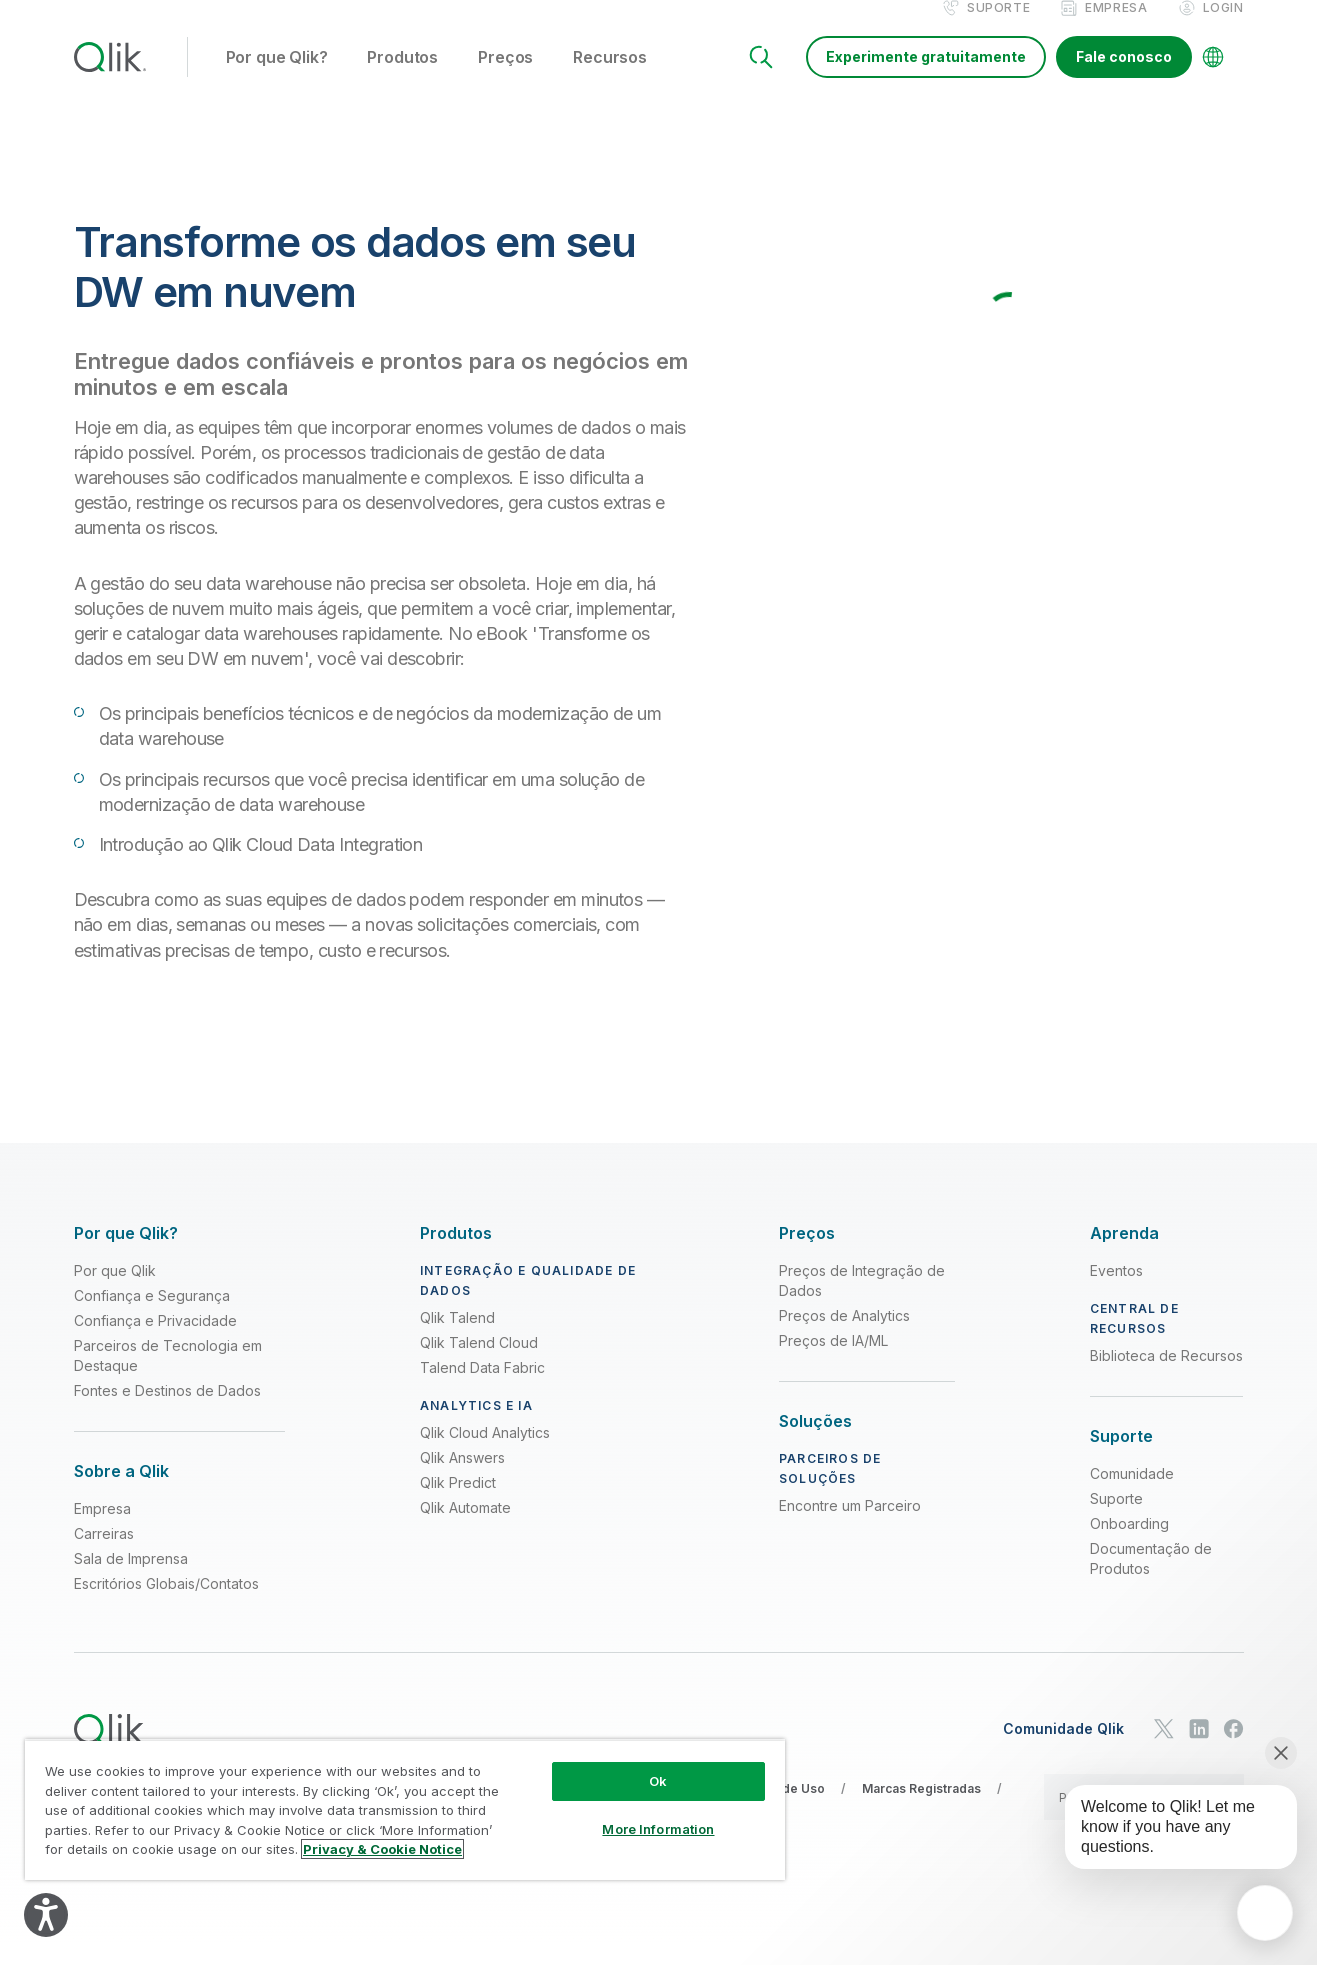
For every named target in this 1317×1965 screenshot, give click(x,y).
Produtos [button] (402, 79)
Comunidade (1132, 1494)
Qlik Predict (458, 1503)
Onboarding (1129, 1544)
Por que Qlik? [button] (277, 79)
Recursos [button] (610, 79)
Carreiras (104, 1554)
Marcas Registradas (921, 1809)
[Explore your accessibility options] (46, 1915)
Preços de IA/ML (833, 1361)
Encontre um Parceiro (850, 1526)
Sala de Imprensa (131, 1579)
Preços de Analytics (844, 1336)
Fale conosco (1124, 77)
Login (1223, 28)
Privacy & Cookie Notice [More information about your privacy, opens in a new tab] (382, 1849)
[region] (405, 1809)
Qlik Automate (465, 1528)
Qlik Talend (457, 1338)
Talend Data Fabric (482, 1388)
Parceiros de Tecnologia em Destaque (168, 1376)
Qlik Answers (462, 1478)
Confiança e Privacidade (155, 1341)
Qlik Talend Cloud (479, 1363)
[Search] (761, 78)
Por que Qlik (115, 1291)
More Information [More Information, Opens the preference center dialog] (658, 1829)
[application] (1265, 1913)
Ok (658, 1781)
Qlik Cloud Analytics (485, 1453)
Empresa (1116, 28)
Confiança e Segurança (152, 1316)
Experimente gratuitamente (926, 77)
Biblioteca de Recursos (1166, 1376)
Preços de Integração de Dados (862, 1301)
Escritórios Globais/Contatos (166, 1604)
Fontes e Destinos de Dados (167, 1411)
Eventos (1116, 1291)
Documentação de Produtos (1151, 1579)
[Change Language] (1213, 78)
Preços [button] (505, 79)
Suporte (998, 28)
